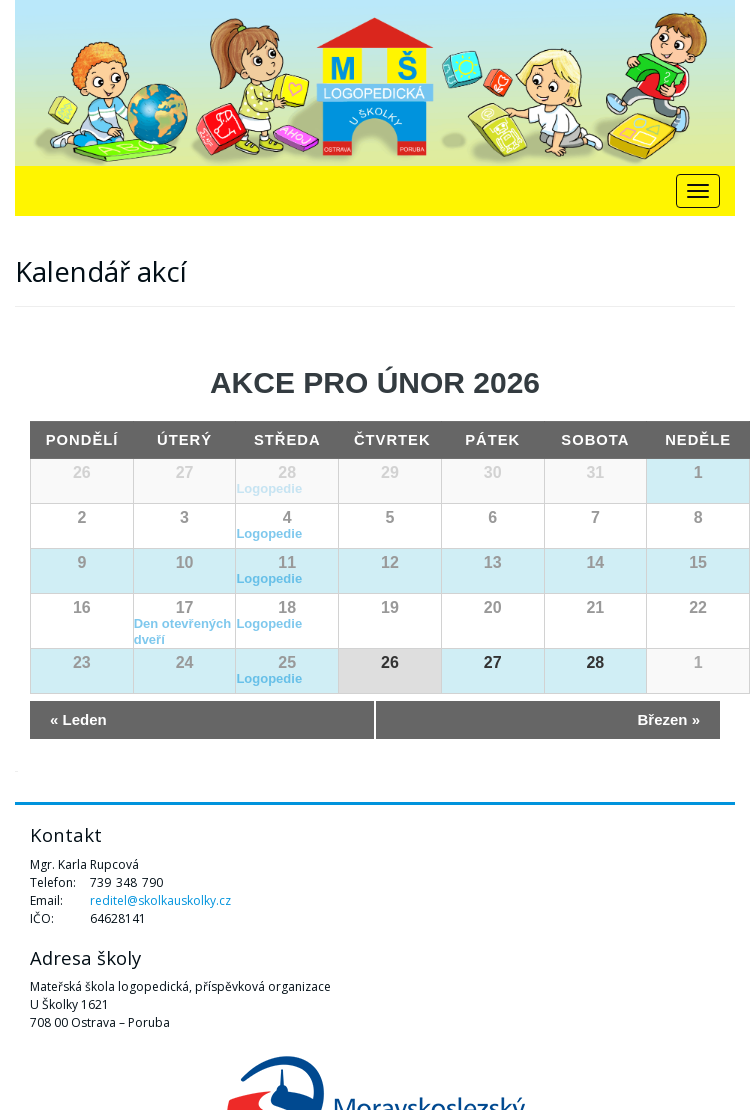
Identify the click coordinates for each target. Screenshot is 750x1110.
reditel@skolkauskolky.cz (160, 900)
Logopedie (269, 488)
